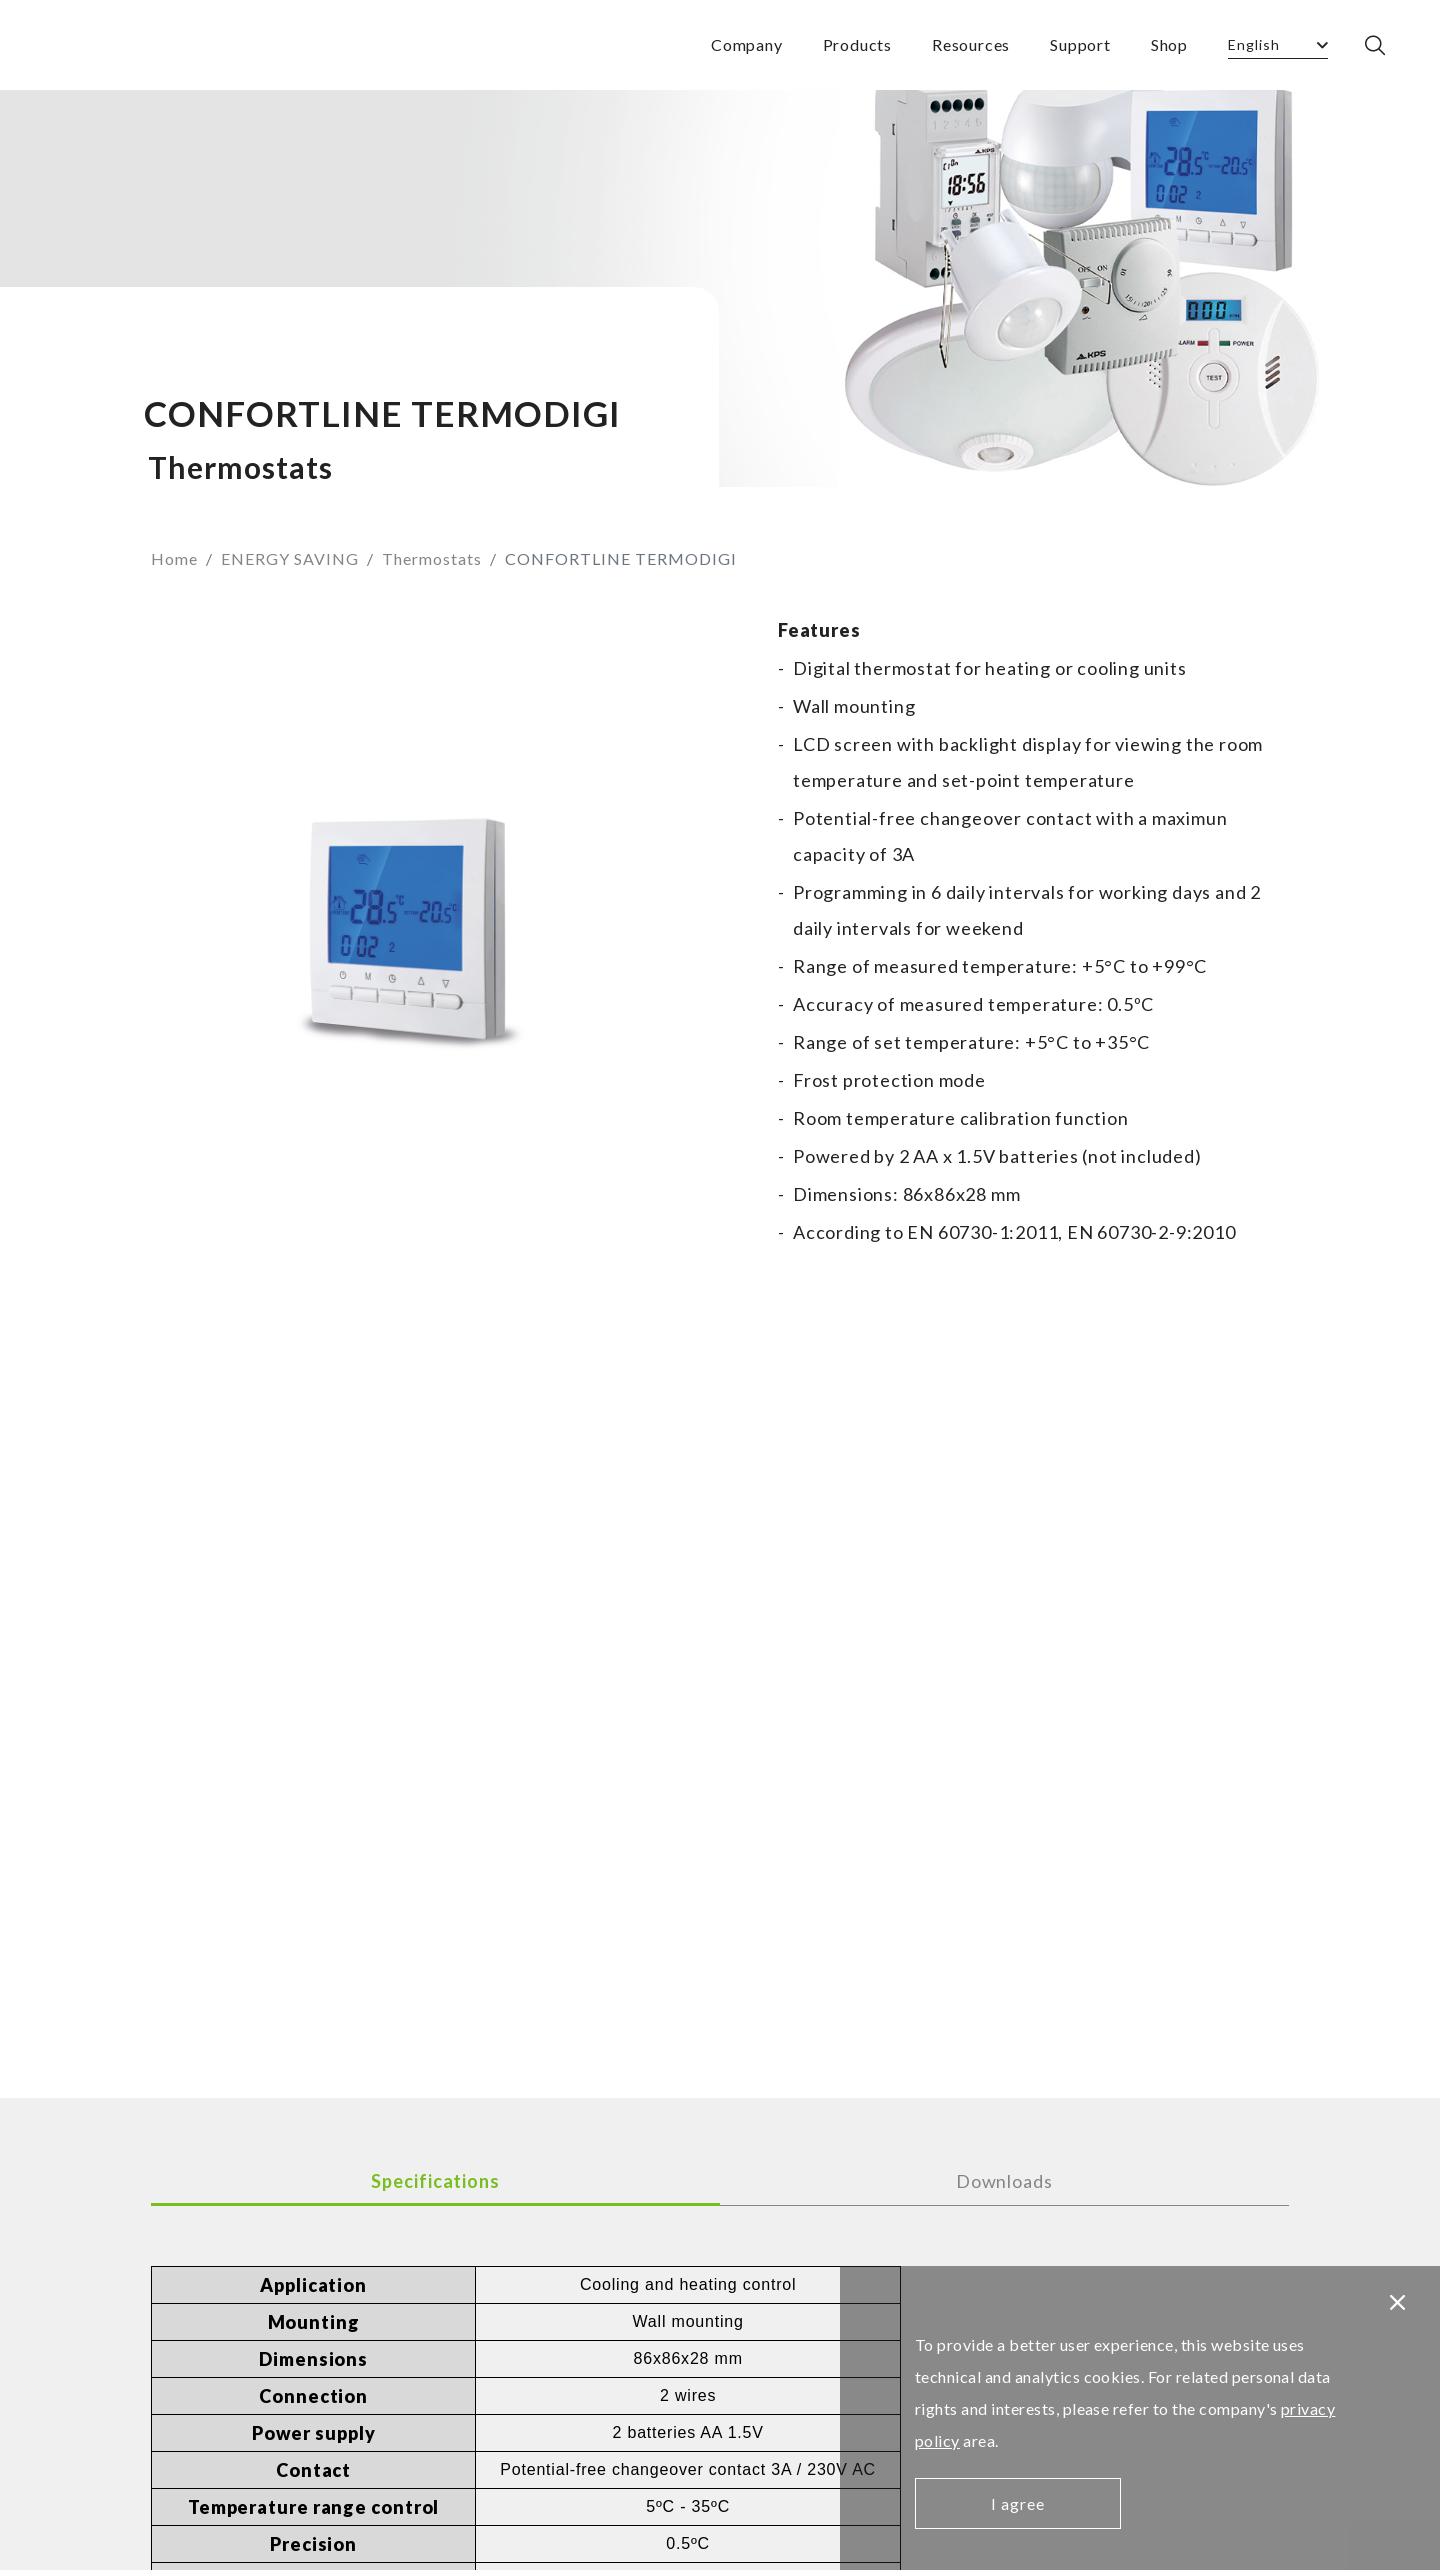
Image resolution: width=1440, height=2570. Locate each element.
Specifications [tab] (435, 2181)
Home (174, 558)
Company (747, 44)
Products (857, 44)
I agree (1018, 2503)
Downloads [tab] (1004, 2181)
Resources (971, 44)
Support (1080, 44)
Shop (1169, 44)
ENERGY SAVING (290, 558)
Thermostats (432, 558)
